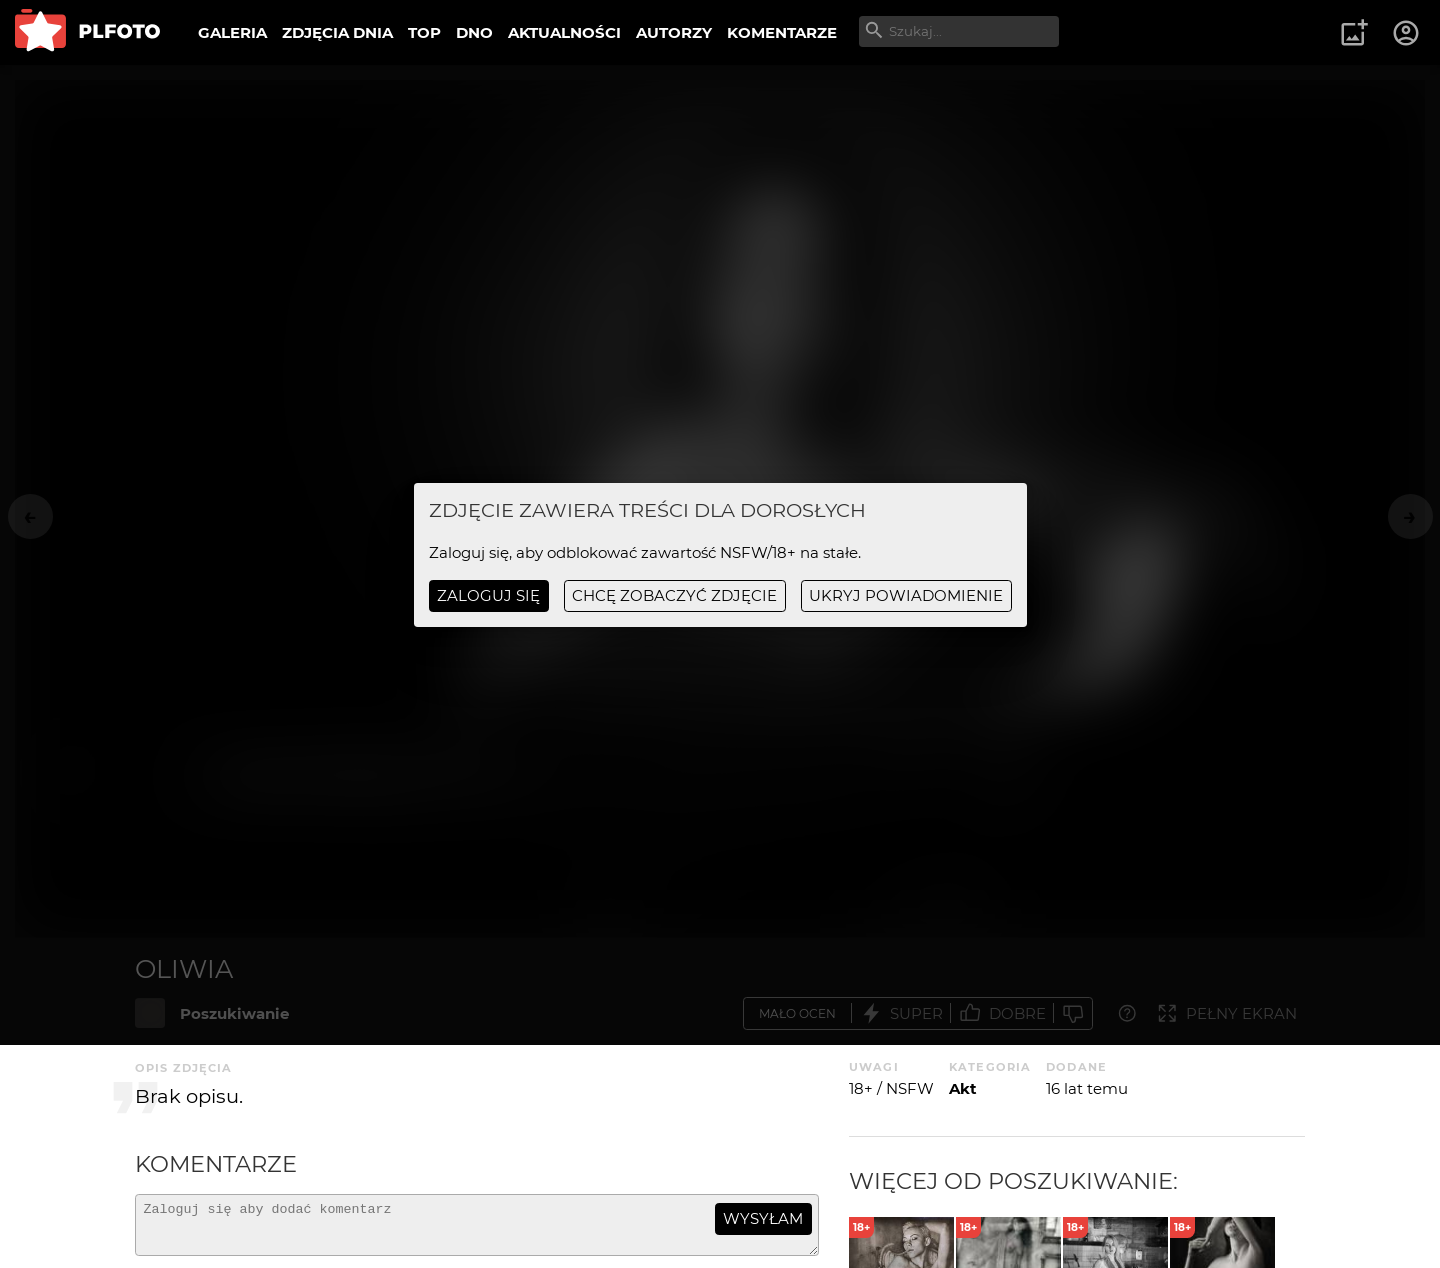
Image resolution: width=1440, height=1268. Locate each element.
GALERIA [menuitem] (232, 32)
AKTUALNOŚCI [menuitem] (564, 32)
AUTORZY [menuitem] (674, 32)
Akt (963, 1088)
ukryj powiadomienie (906, 595)
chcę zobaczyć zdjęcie (674, 595)
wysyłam (763, 1218)
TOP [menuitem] (424, 32)
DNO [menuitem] (474, 32)
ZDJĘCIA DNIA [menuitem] (337, 32)
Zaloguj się (488, 595)
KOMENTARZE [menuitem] (782, 32)
